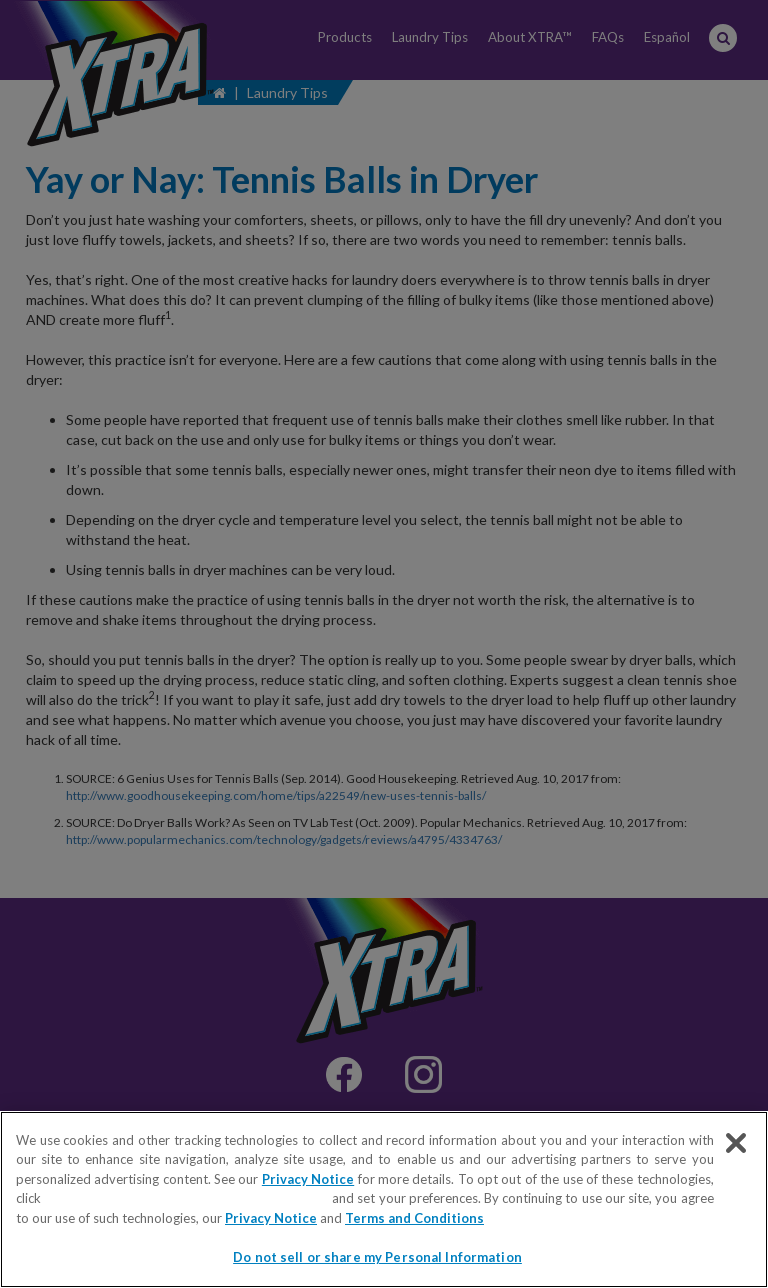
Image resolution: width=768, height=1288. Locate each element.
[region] (384, 1199)
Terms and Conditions (414, 1218)
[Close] (736, 1143)
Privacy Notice (308, 1179)
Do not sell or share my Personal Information (188, 1198)
